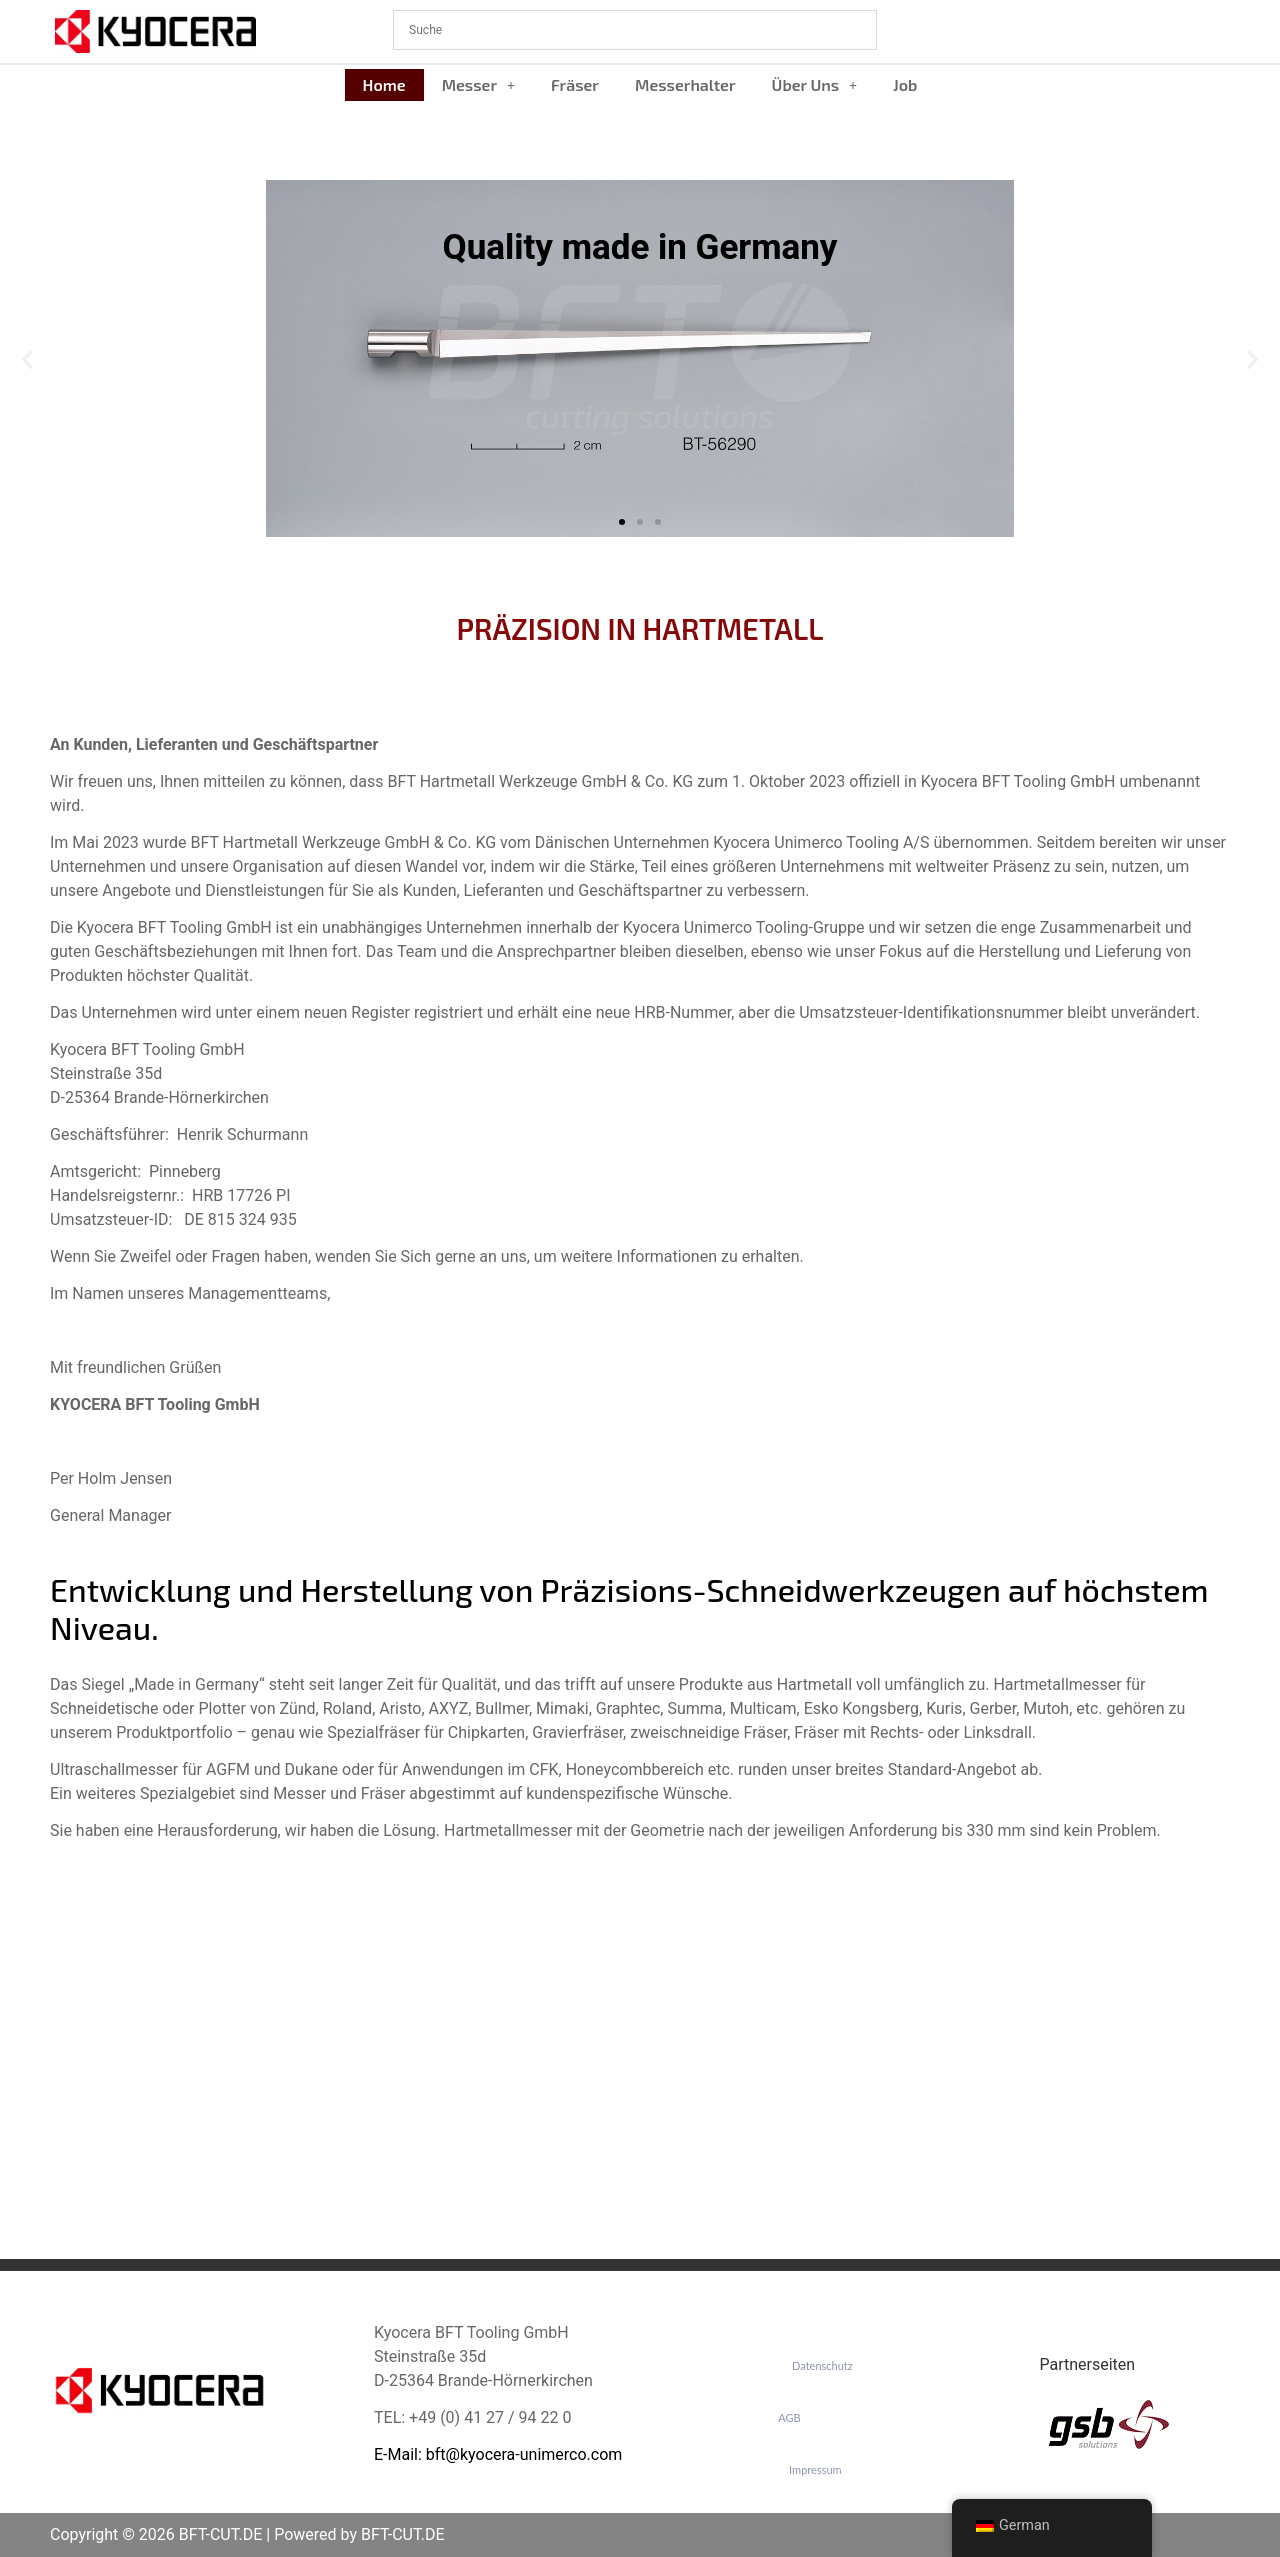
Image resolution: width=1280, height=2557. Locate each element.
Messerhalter (685, 84)
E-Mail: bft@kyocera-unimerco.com (498, 2454)
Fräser (575, 84)
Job (905, 84)
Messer (478, 84)
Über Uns (815, 84)
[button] (478, 85)
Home (384, 84)
